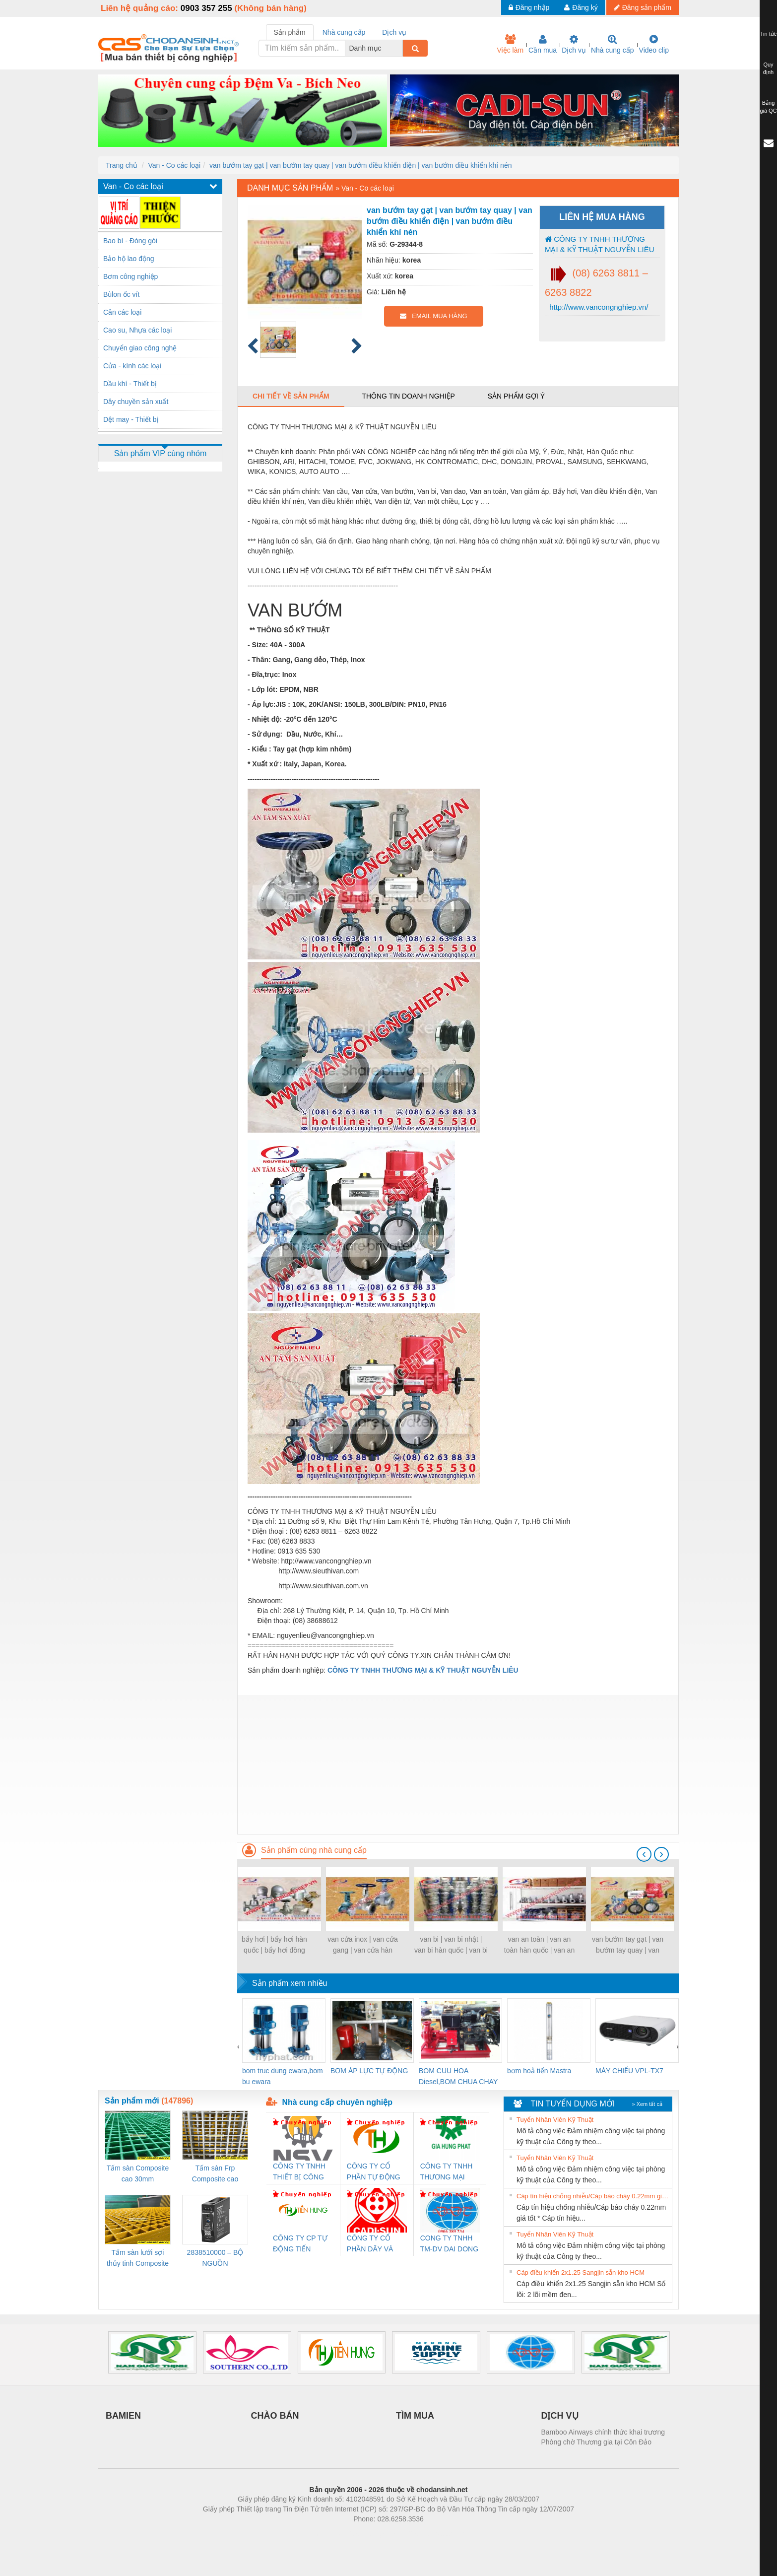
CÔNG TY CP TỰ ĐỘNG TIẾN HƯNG (300, 2244)
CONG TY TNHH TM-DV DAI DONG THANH (449, 2244)
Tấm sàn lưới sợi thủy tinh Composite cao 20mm (138, 2258)
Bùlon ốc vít (121, 294)
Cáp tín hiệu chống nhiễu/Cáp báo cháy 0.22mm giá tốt (593, 2196)
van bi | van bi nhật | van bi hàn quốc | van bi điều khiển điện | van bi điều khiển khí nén (451, 1945)
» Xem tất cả (647, 2104)
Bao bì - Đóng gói (130, 241)
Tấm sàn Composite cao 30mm (138, 2173)
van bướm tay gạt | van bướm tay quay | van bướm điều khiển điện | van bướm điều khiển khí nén (360, 165)
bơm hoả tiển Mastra (539, 2071)
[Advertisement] (458, 1764)
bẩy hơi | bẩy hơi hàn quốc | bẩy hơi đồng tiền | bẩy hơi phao (274, 1945)
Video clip (654, 44)
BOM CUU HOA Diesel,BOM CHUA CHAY (458, 2076)
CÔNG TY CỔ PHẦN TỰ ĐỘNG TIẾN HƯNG (373, 2172)
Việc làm (510, 44)
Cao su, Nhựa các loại (137, 330)
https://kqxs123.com (436, 2534)
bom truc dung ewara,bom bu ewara (282, 2076)
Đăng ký (580, 7)
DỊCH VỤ (560, 2416)
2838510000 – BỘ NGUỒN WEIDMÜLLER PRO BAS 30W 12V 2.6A (215, 2258)
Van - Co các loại (174, 165)
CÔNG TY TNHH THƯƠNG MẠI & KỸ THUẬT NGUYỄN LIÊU (599, 244)
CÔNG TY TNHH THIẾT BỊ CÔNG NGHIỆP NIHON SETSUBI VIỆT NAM (299, 2172)
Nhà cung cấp (612, 44)
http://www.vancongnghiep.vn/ (597, 307)
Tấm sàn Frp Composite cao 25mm (215, 2174)
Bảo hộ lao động (128, 259)
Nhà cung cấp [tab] (344, 32)
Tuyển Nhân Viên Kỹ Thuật (555, 2119)
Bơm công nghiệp (130, 276)
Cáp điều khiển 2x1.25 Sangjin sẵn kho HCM (581, 2272)
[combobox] (399, 48)
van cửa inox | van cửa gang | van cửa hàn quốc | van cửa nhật (362, 1945)
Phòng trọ (325, 2534)
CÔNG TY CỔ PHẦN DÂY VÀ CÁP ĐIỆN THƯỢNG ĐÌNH (371, 2244)
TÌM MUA (415, 2416)
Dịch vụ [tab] (394, 32)
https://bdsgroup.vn (375, 2534)
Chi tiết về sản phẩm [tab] (291, 396)
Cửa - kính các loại (132, 366)
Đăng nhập (529, 7)
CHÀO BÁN (275, 2416)
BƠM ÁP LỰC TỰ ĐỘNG (369, 2071)
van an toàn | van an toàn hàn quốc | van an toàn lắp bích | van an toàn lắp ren (539, 1945)
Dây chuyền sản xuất (135, 402)
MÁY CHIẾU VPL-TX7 (629, 2071)
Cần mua (542, 44)
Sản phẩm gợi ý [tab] (516, 396)
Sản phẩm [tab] (290, 32)
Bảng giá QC (768, 107)
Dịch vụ (574, 44)
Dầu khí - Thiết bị (130, 384)
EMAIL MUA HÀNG (433, 316)
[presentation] (644, 1854)
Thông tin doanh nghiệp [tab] (408, 396)
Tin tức (768, 34)
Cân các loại (122, 312)
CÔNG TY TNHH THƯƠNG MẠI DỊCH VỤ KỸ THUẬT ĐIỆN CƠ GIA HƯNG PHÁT (447, 2172)
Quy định (768, 68)
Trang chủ (121, 165)
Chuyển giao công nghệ (140, 348)
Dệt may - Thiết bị (131, 419)
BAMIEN (123, 2416)
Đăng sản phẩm (642, 7)
